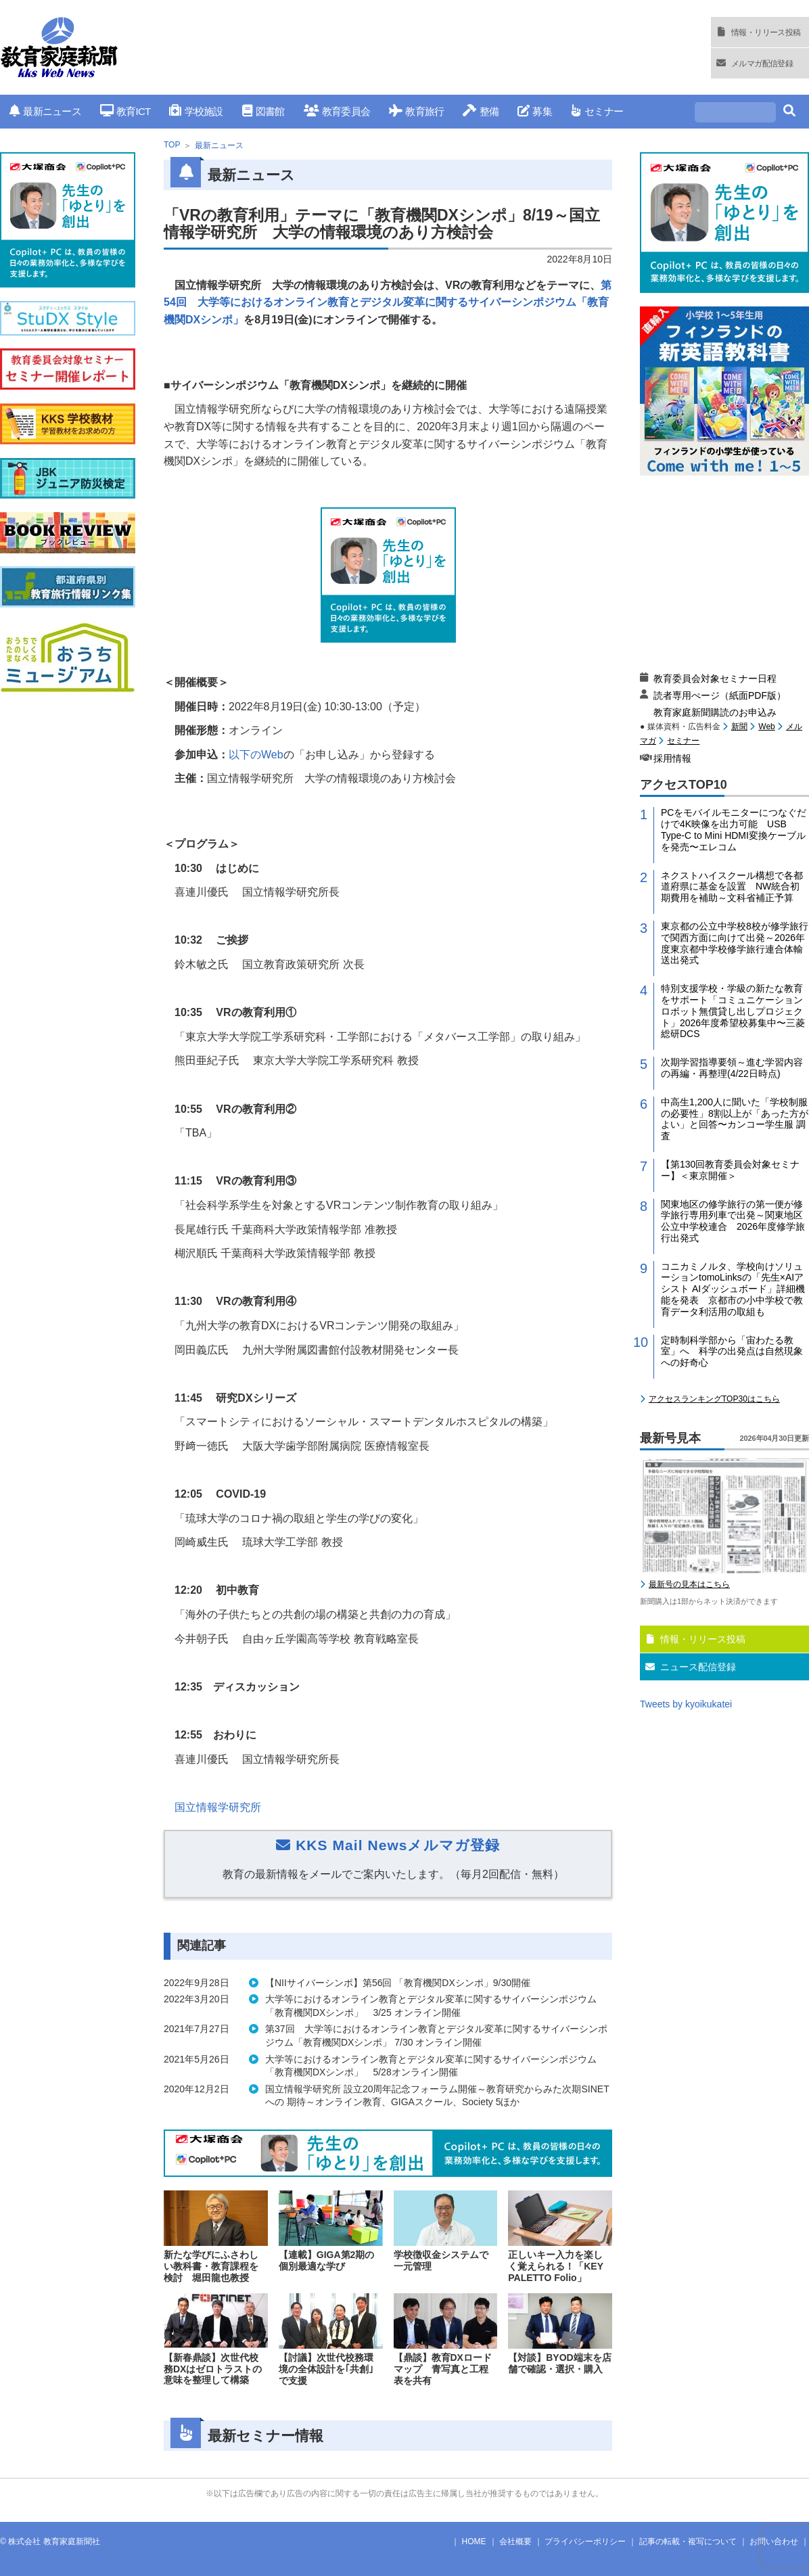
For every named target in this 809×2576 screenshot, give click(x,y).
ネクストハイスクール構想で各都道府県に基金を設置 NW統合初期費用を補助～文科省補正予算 (732, 887)
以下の (256, 754)
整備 (481, 111)
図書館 (263, 111)
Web (766, 726)
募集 (534, 111)
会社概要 (515, 2541)
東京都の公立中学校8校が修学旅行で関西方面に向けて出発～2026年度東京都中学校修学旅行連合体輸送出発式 (734, 943)
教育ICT (125, 111)
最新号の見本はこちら (689, 1584)
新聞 (739, 726)
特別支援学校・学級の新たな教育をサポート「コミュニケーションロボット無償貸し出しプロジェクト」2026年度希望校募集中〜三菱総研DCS (733, 1011)
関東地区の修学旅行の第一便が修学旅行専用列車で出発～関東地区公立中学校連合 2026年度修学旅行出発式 (733, 1221)
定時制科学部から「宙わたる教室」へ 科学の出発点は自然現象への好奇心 (732, 1351)
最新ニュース (45, 111)
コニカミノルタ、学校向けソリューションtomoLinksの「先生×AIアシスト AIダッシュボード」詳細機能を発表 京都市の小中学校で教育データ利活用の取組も (733, 1289)
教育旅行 (416, 111)
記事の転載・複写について (688, 2541)
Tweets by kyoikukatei (686, 1704)
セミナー (597, 111)
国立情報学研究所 (218, 1807)
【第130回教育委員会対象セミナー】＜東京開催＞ (730, 1170)
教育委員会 (337, 111)
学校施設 (196, 111)
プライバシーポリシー (585, 2541)
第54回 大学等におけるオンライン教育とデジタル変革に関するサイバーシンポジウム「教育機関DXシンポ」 (387, 302)
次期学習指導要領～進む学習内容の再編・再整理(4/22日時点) (732, 1068)
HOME (474, 2541)
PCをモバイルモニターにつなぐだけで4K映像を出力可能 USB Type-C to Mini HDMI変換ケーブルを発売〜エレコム (733, 829)
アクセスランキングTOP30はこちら (714, 1399)
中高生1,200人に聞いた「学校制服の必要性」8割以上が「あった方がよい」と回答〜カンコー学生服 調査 (734, 1119)
